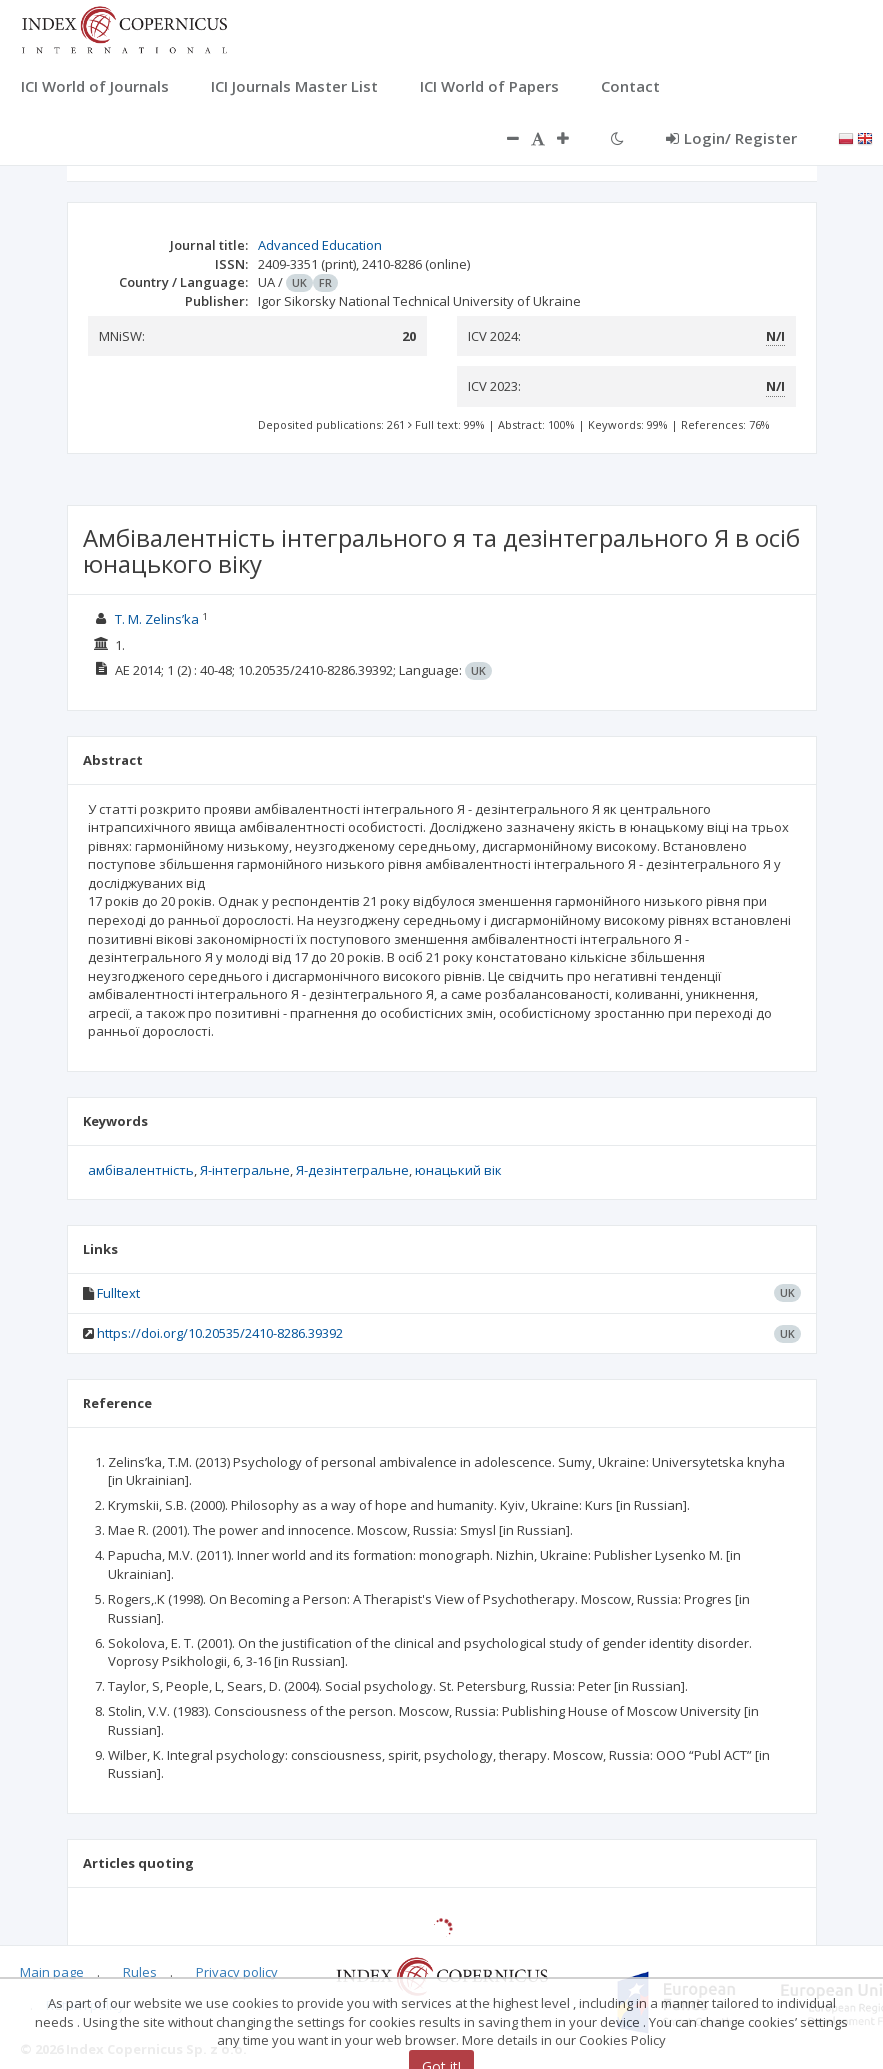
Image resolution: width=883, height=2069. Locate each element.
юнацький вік (458, 1170)
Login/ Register (731, 138)
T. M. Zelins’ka (157, 619)
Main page (52, 1972)
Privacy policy (237, 1972)
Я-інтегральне (245, 1170)
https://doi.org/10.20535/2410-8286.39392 (220, 1333)
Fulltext (118, 1293)
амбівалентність (141, 1170)
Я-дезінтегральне (352, 1170)
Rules (140, 1972)
